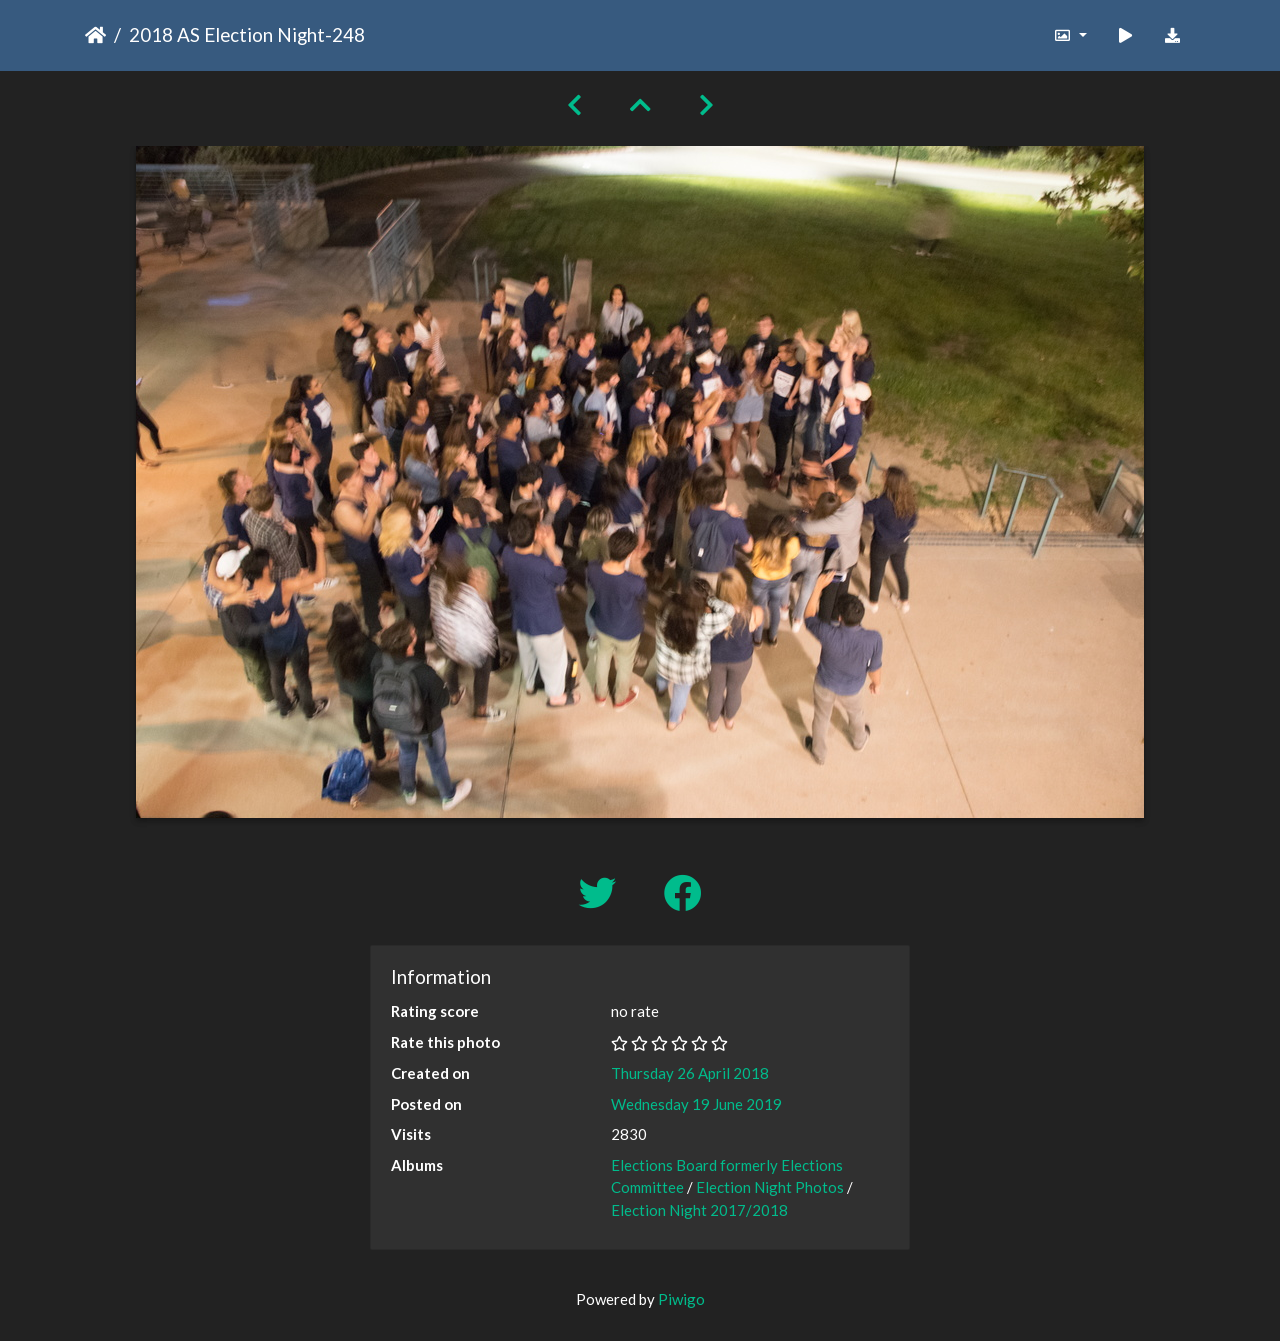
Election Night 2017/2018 (699, 1210)
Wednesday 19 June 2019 (696, 1104)
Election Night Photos (770, 1187)
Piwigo (681, 1299)
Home (95, 35)
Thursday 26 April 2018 (690, 1073)
